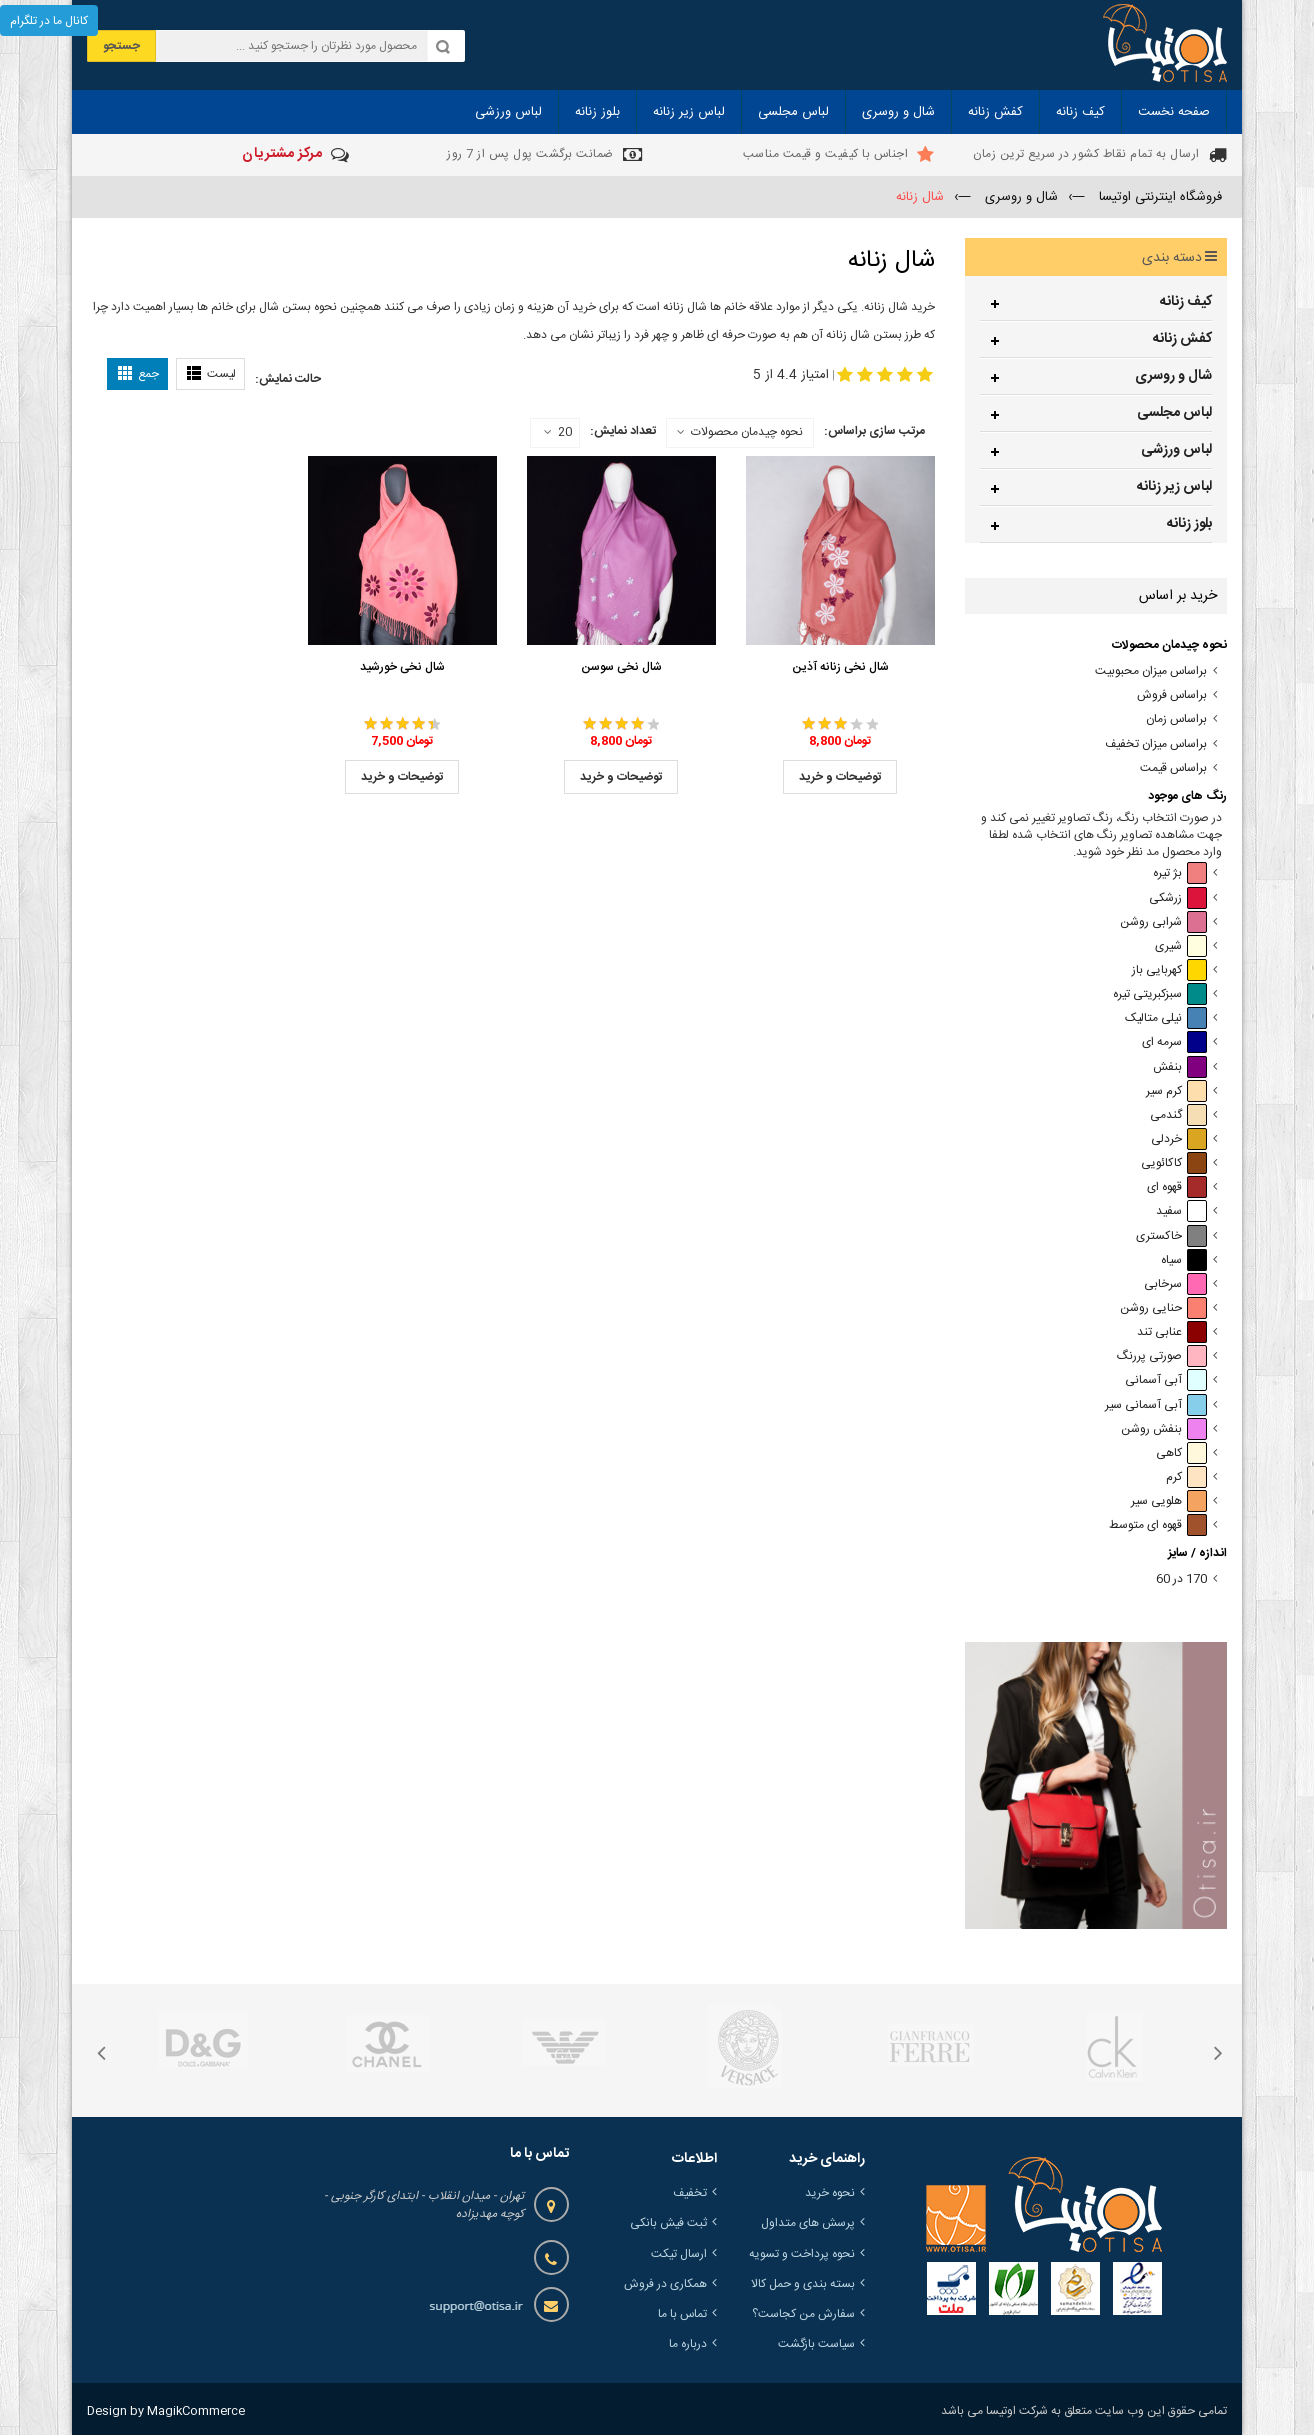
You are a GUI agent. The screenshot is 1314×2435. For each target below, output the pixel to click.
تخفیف (690, 2193)
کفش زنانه (1182, 339)
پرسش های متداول (808, 2223)
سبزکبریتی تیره (1160, 994)
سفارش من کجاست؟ (803, 2314)
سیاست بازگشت (816, 2344)
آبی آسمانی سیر (1156, 1405)
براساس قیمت (1173, 768)
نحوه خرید (830, 2193)
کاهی (1181, 1453)
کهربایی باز (1169, 970)
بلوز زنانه (1189, 524)
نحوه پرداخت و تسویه (802, 2254)
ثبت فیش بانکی (668, 2223)
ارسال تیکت (679, 2254)
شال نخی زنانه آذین (840, 667)
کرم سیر (1176, 1091)
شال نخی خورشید (402, 667)
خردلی (1179, 1139)
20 (558, 433)
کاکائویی (1174, 1163)
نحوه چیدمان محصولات (747, 432)
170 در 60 (1181, 1579)
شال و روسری (1173, 376)
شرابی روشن (1163, 922)
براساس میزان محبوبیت (1151, 671)
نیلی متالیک (1166, 1018)
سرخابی (1175, 1284)
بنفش (1180, 1067)
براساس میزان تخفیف (1156, 744)
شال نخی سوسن (621, 667)
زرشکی (1178, 898)
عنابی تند (1172, 1332)
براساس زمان (1176, 719)
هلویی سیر (1169, 1501)
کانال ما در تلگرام (49, 21)
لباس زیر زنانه (1174, 487)
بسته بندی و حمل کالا (803, 2284)
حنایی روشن (1163, 1308)
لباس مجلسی (1174, 413)
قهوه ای (1177, 1187)
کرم (1186, 1477)
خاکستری (1171, 1236)
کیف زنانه (1186, 302)
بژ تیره (1180, 873)
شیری (1181, 946)
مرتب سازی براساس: (874, 431)
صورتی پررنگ (1162, 1356)
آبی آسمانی (1166, 1380)
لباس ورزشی (1176, 450)
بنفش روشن (1164, 1429)
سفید (1181, 1211)
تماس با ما (682, 2314)
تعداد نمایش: (623, 431)
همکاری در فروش (665, 2284)
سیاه (1184, 1260)
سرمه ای (1174, 1042)
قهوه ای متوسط (1158, 1525)
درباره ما (688, 2344)
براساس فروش (1172, 695)
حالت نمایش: (288, 379)
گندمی (1178, 1115)
